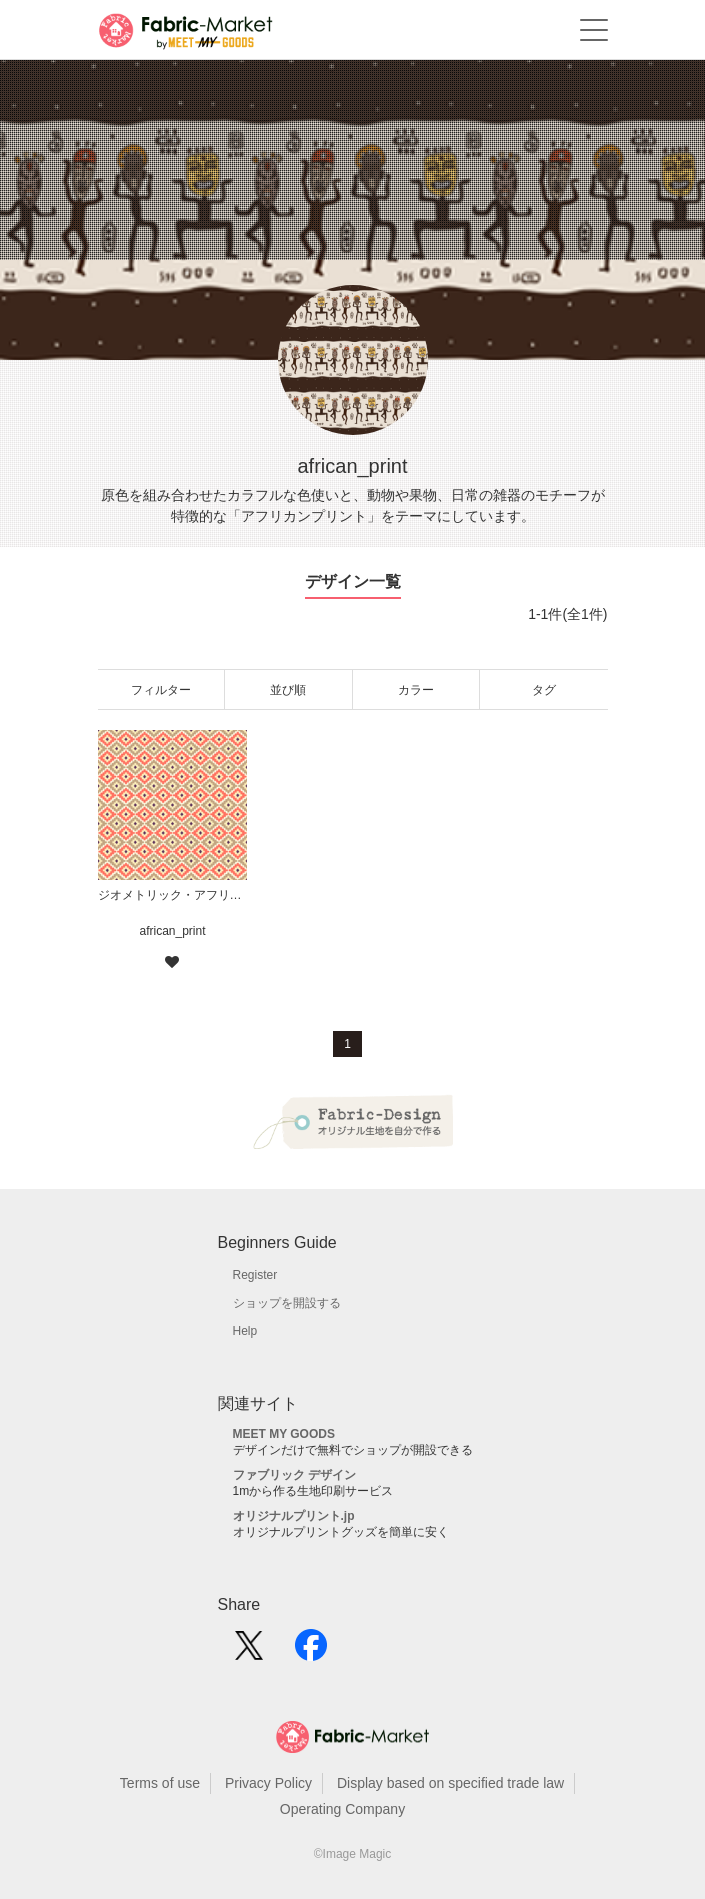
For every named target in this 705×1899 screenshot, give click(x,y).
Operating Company (342, 1809)
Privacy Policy (268, 1783)
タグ (544, 690)
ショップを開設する (287, 1303)
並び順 (288, 690)
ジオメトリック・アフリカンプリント (173, 895)
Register (255, 1275)
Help (245, 1331)
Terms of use (160, 1783)
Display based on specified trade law (450, 1783)
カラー (416, 690)
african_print (172, 931)
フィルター (161, 690)
